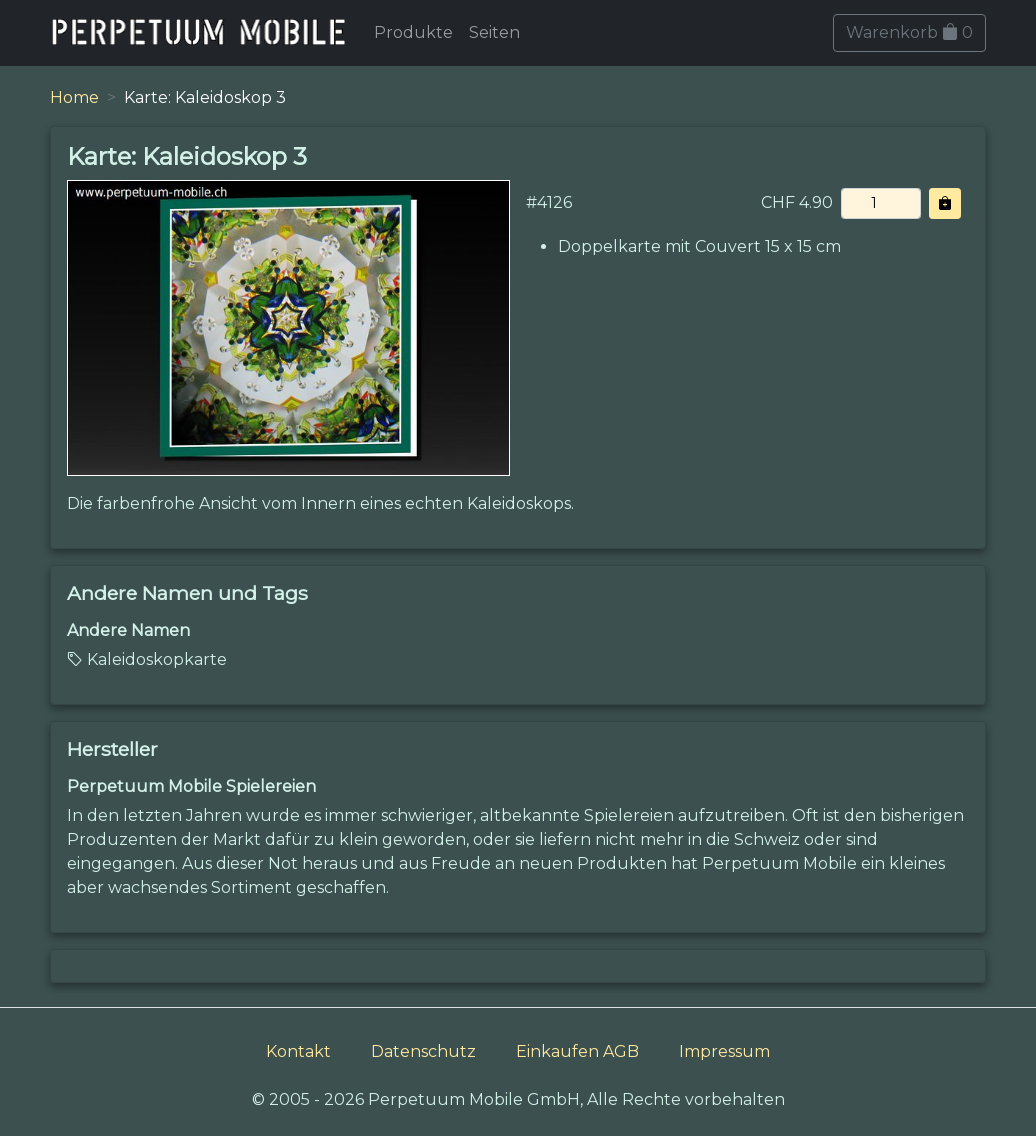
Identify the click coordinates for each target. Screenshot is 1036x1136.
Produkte (413, 32)
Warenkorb (909, 32)
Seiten (494, 32)
